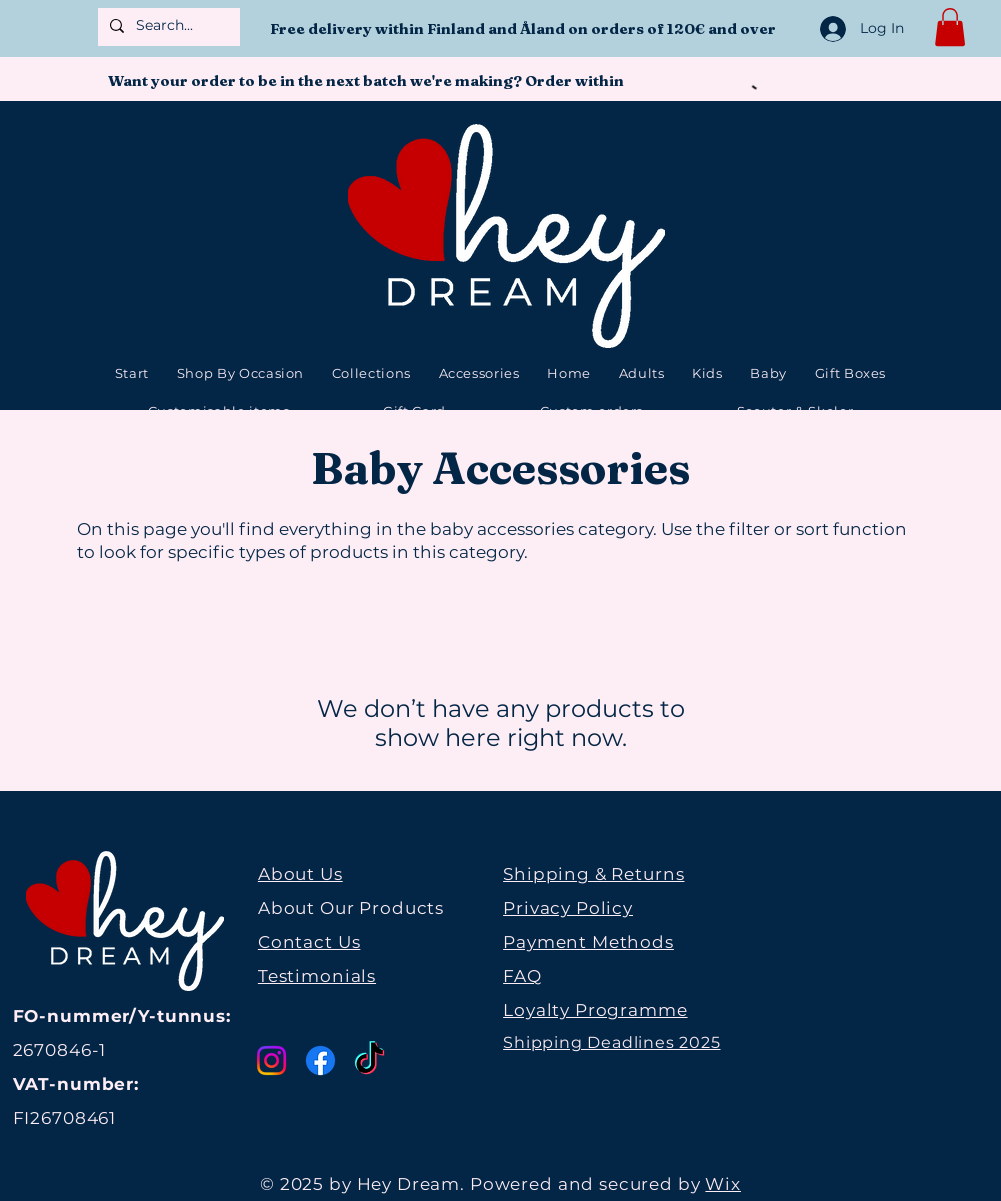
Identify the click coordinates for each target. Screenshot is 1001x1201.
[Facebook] (320, 1060)
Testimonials (317, 976)
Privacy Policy (568, 908)
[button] (950, 27)
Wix (723, 1184)
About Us (300, 874)
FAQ (522, 976)
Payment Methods (588, 942)
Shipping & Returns (593, 874)
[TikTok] (369, 1060)
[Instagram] (271, 1060)
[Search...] (167, 26)
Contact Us (309, 942)
